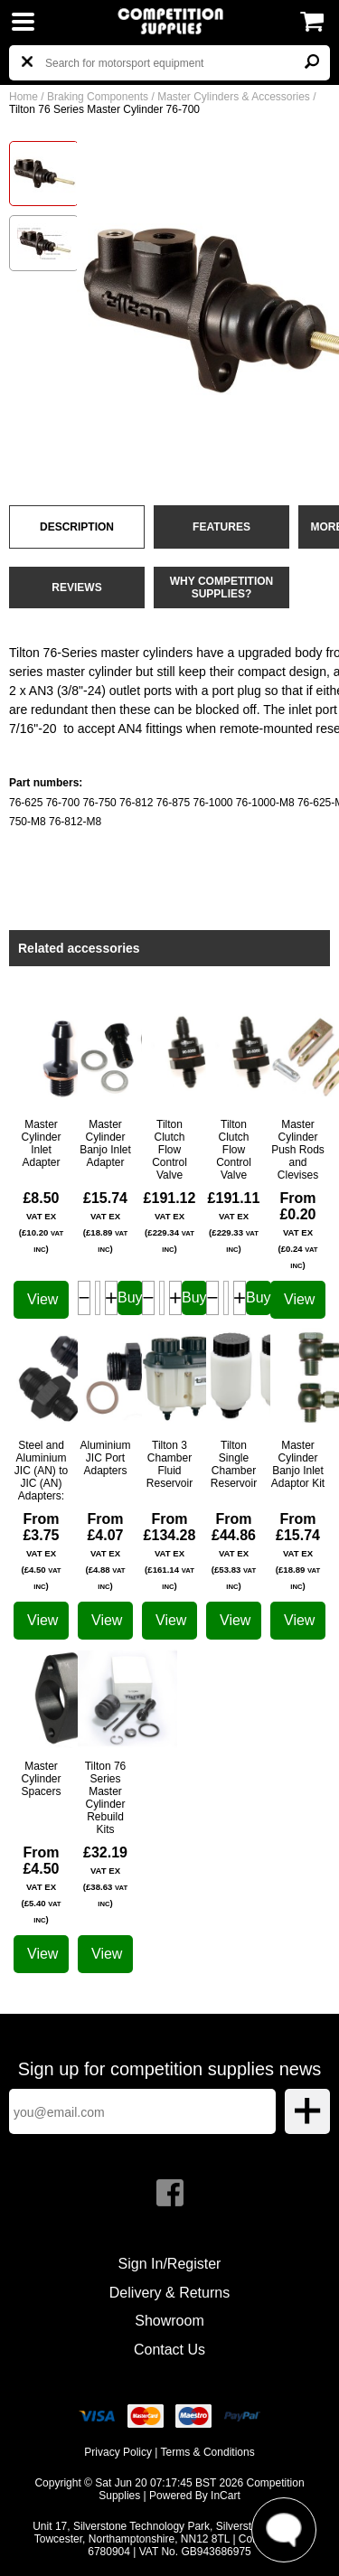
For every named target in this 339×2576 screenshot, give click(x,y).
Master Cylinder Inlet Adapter (41, 1143)
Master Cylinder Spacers (41, 1779)
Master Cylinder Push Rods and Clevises (298, 1149)
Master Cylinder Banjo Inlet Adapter (105, 1143)
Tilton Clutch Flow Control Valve (169, 1149)
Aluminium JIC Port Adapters (105, 1458)
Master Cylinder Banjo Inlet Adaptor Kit (298, 1464)
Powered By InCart (194, 2495)
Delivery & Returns (169, 2292)
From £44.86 (234, 1551)
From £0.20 (297, 1230)
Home (23, 96)
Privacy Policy (118, 2452)
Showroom (169, 2320)
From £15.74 (298, 1551)
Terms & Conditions (208, 2452)
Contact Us (169, 2349)
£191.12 (170, 1222)
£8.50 (41, 1222)
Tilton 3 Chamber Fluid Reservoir (169, 1464)
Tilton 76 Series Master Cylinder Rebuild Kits (106, 1798)
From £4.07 (105, 1551)
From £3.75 (41, 1551)
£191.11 (234, 1222)
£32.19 (105, 1876)
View (42, 1299)
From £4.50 (41, 1884)
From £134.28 (170, 1551)
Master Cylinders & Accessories (233, 96)
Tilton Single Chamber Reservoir (234, 1464)
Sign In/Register (169, 2263)
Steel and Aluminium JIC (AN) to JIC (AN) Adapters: (41, 1470)
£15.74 (105, 1222)
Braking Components (97, 96)
